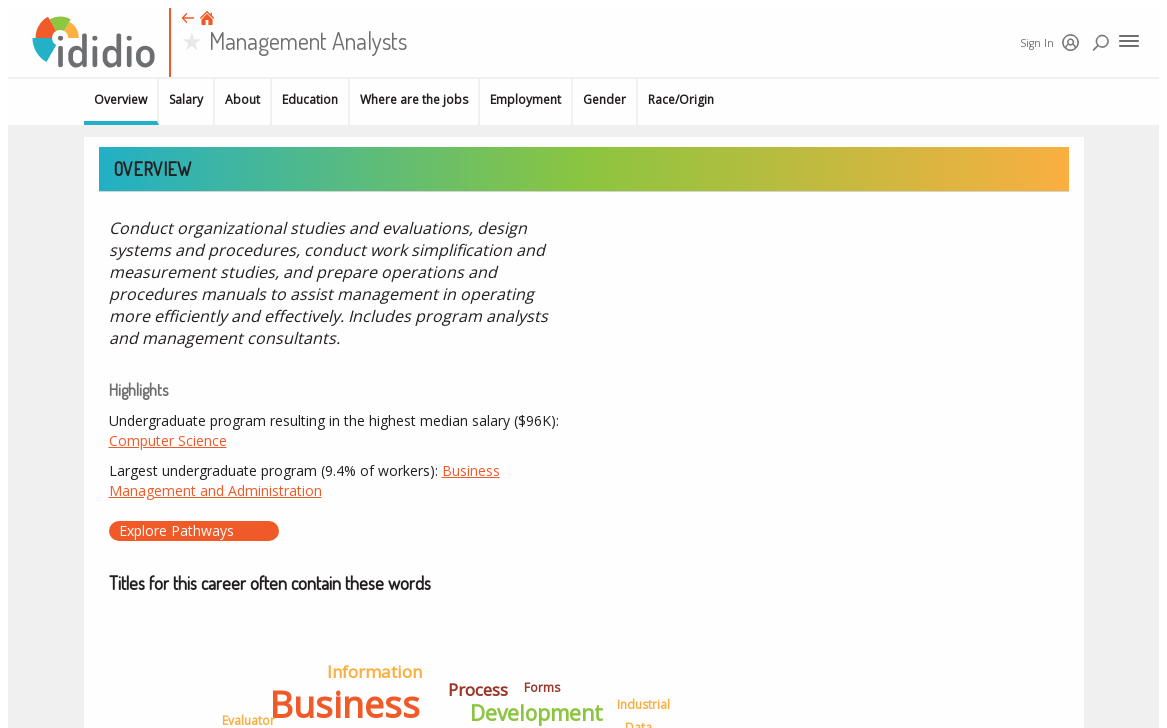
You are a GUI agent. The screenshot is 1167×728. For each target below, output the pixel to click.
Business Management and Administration (304, 480)
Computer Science (168, 440)
